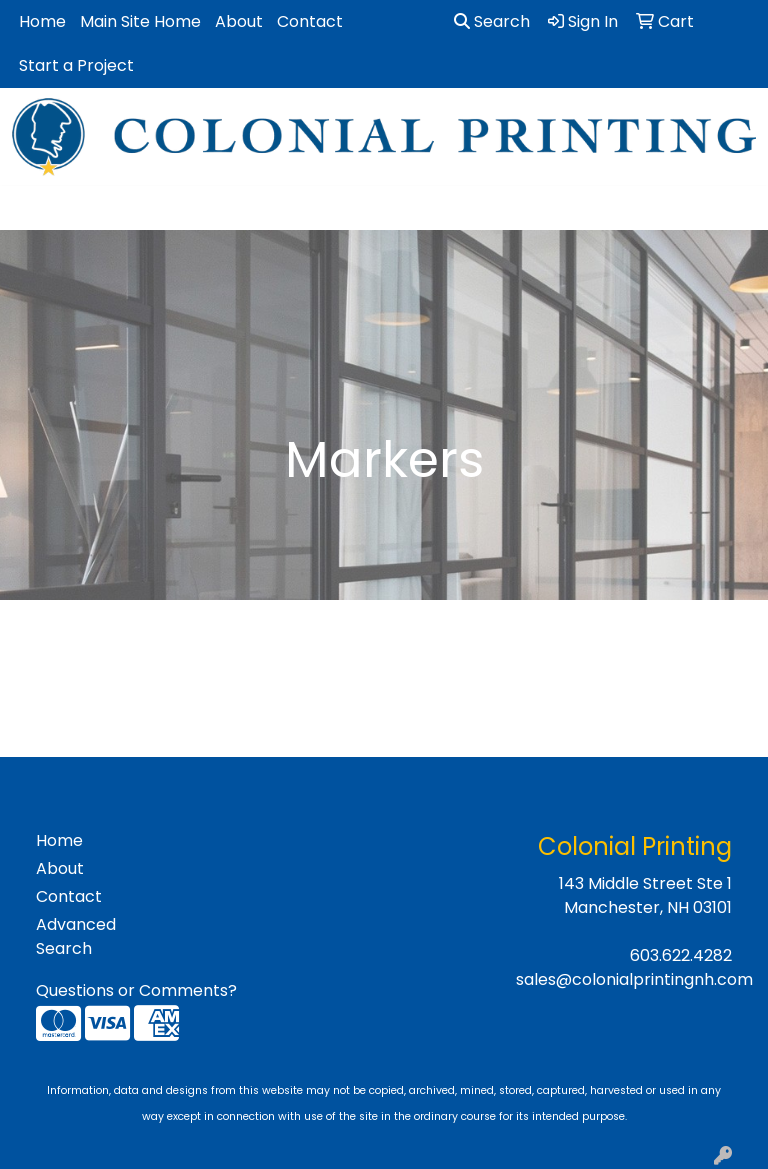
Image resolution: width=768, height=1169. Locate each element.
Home (42, 21)
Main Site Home (140, 21)
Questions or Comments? (136, 990)
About (239, 21)
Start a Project (76, 65)
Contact (310, 21)
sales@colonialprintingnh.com (634, 979)
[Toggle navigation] (31, 208)
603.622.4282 (681, 955)
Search (492, 21)
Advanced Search (76, 936)
